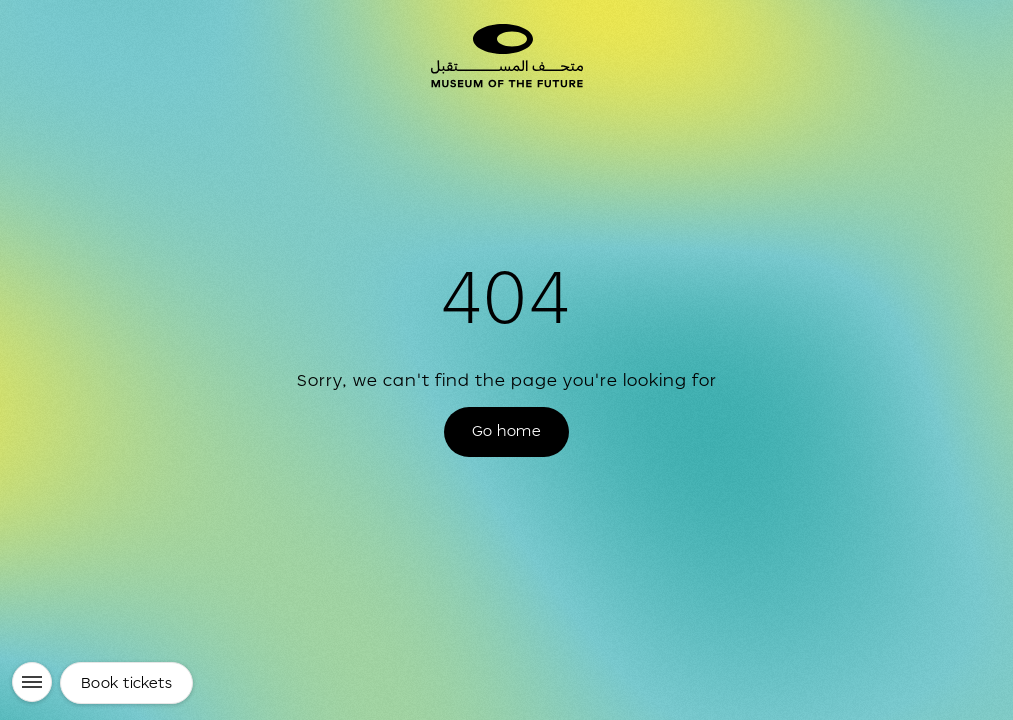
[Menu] (32, 682)
